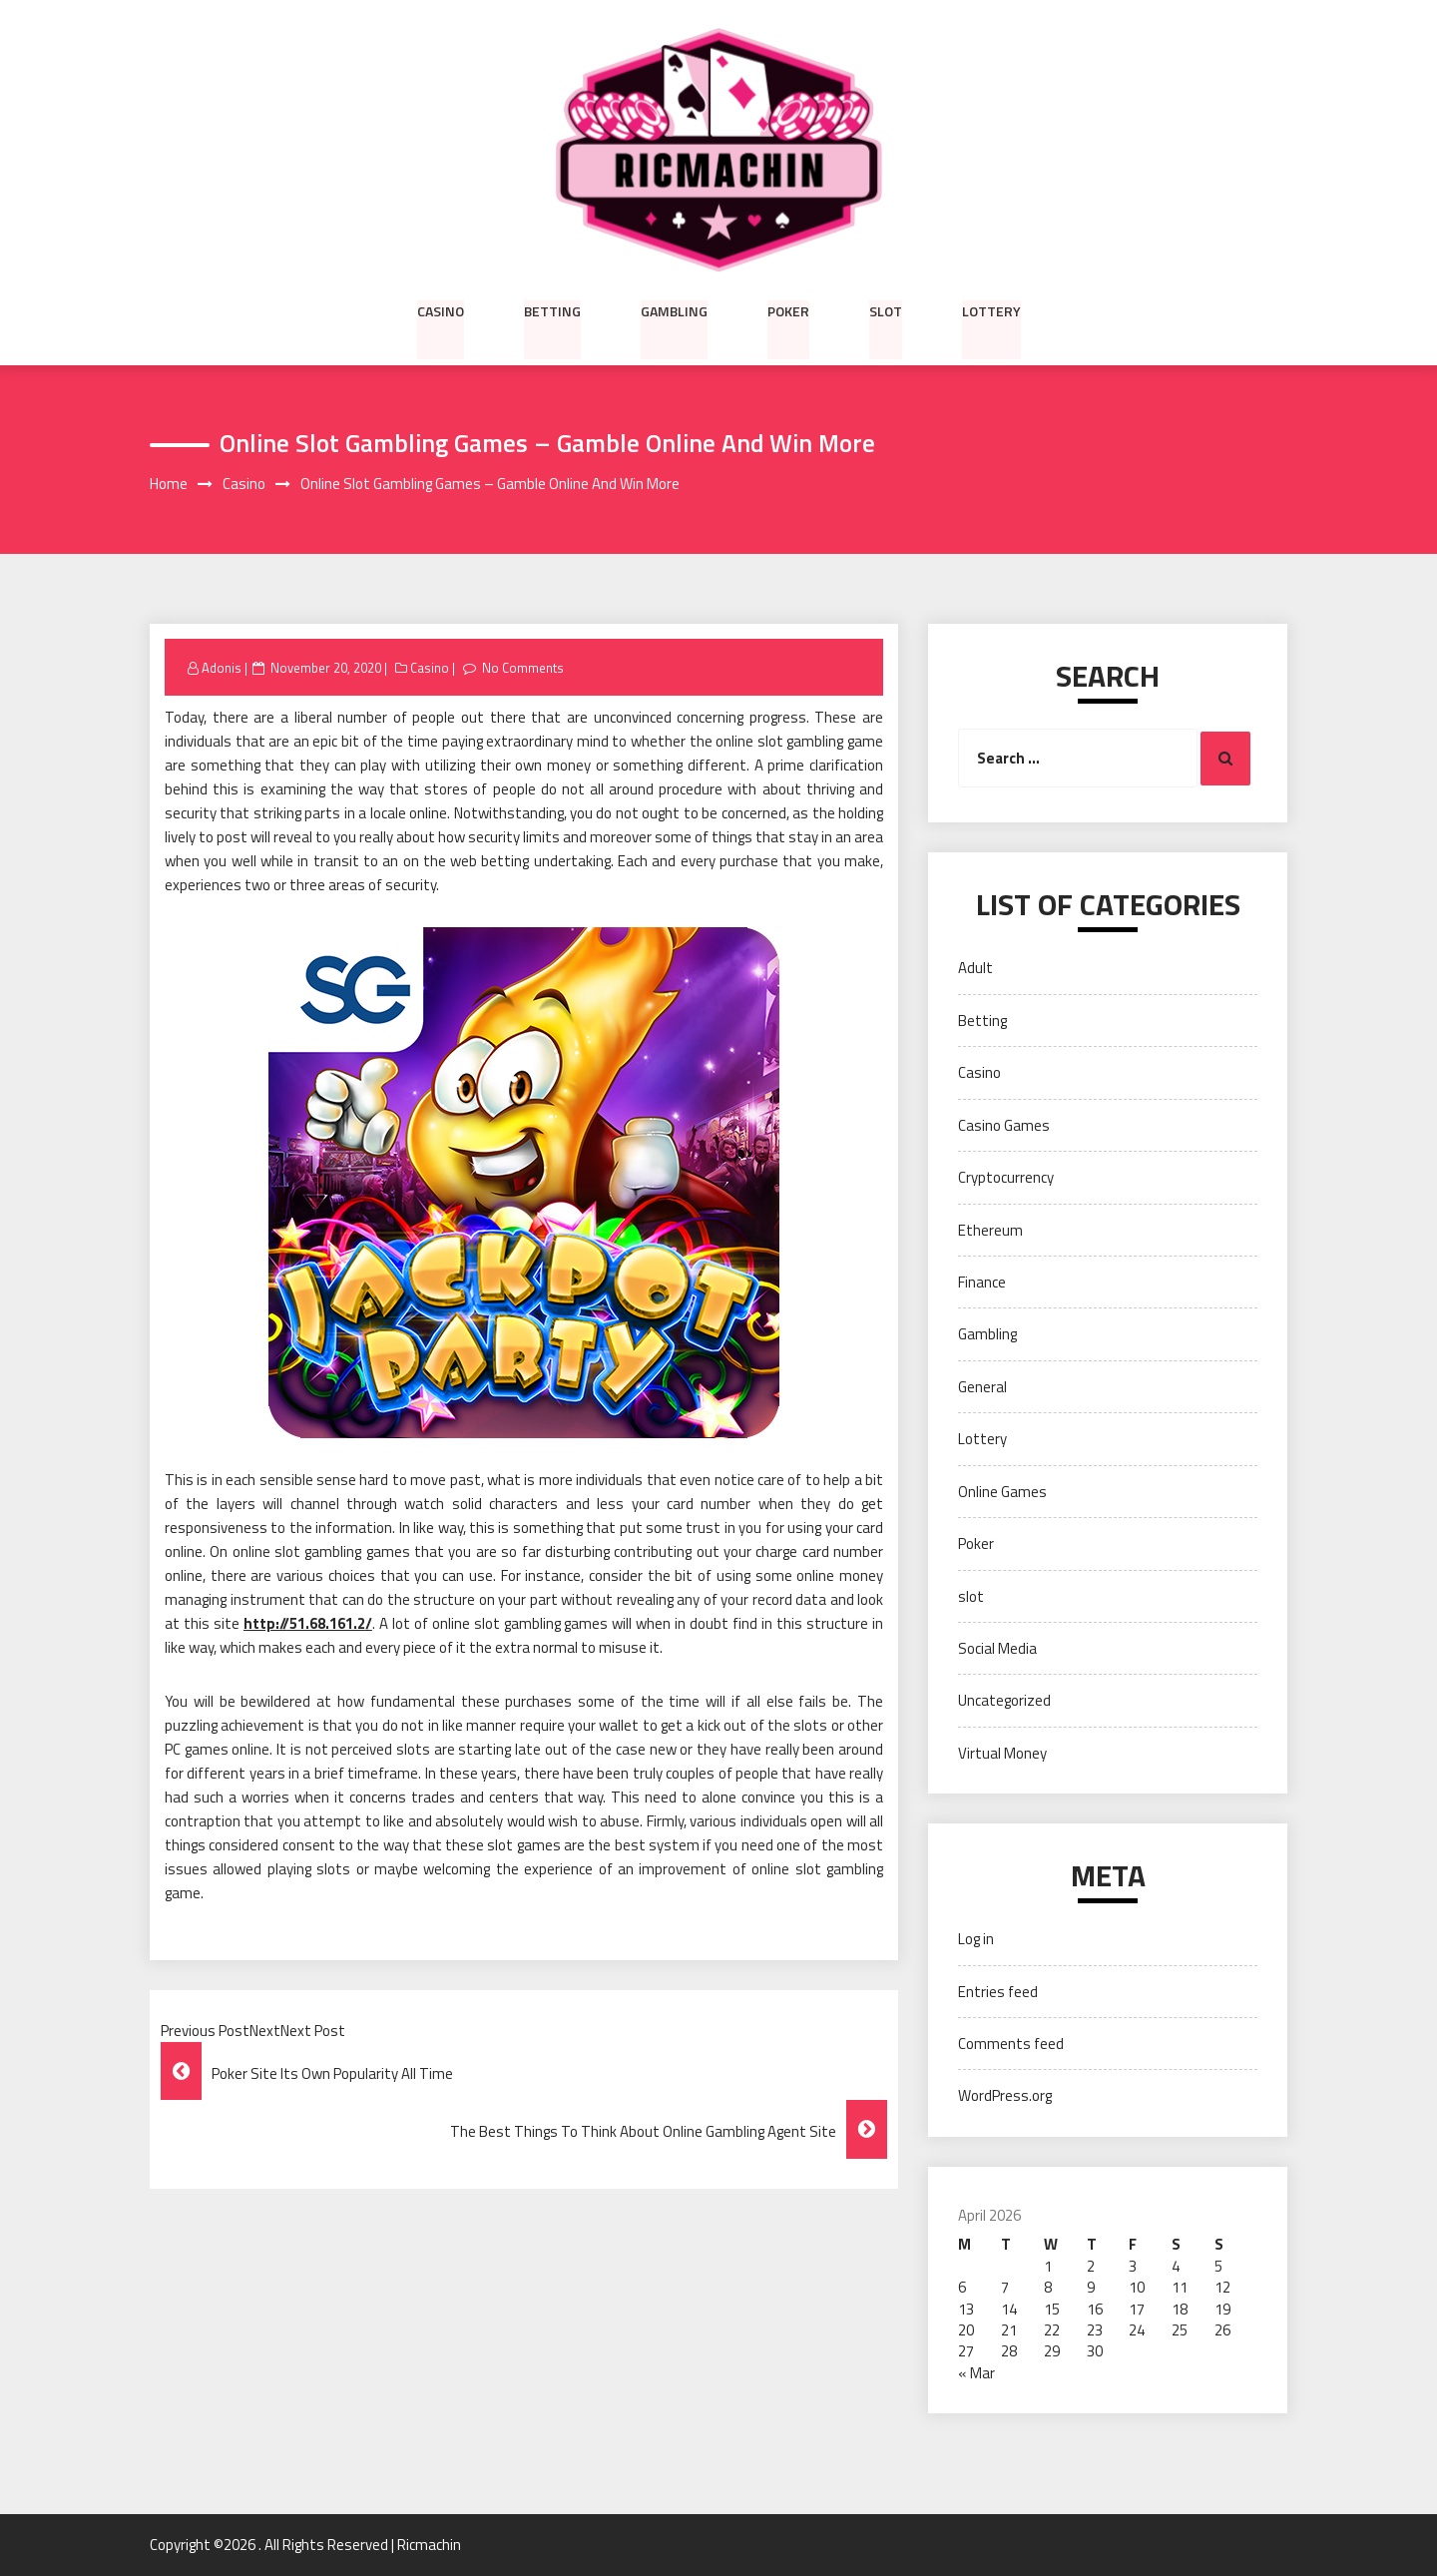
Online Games (1002, 1491)
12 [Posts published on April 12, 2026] (1222, 2287)
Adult (975, 968)
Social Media (997, 1648)
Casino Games (1004, 1125)
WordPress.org (1005, 2096)
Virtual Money (1002, 1753)
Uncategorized (1004, 1701)
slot (885, 310)
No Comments (524, 668)
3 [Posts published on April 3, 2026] (1133, 2266)
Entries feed (998, 1991)
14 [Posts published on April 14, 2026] (1009, 2309)
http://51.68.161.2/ (307, 1624)
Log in (976, 1939)
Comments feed (1011, 2043)
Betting (552, 310)
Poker (788, 310)
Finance (982, 1282)
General (982, 1386)
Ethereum (990, 1230)
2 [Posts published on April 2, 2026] (1091, 2266)
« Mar (976, 2372)
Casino (440, 310)
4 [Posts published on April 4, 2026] (1176, 2266)
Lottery (991, 310)
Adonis (221, 668)
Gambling (674, 310)
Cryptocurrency (1006, 1177)
